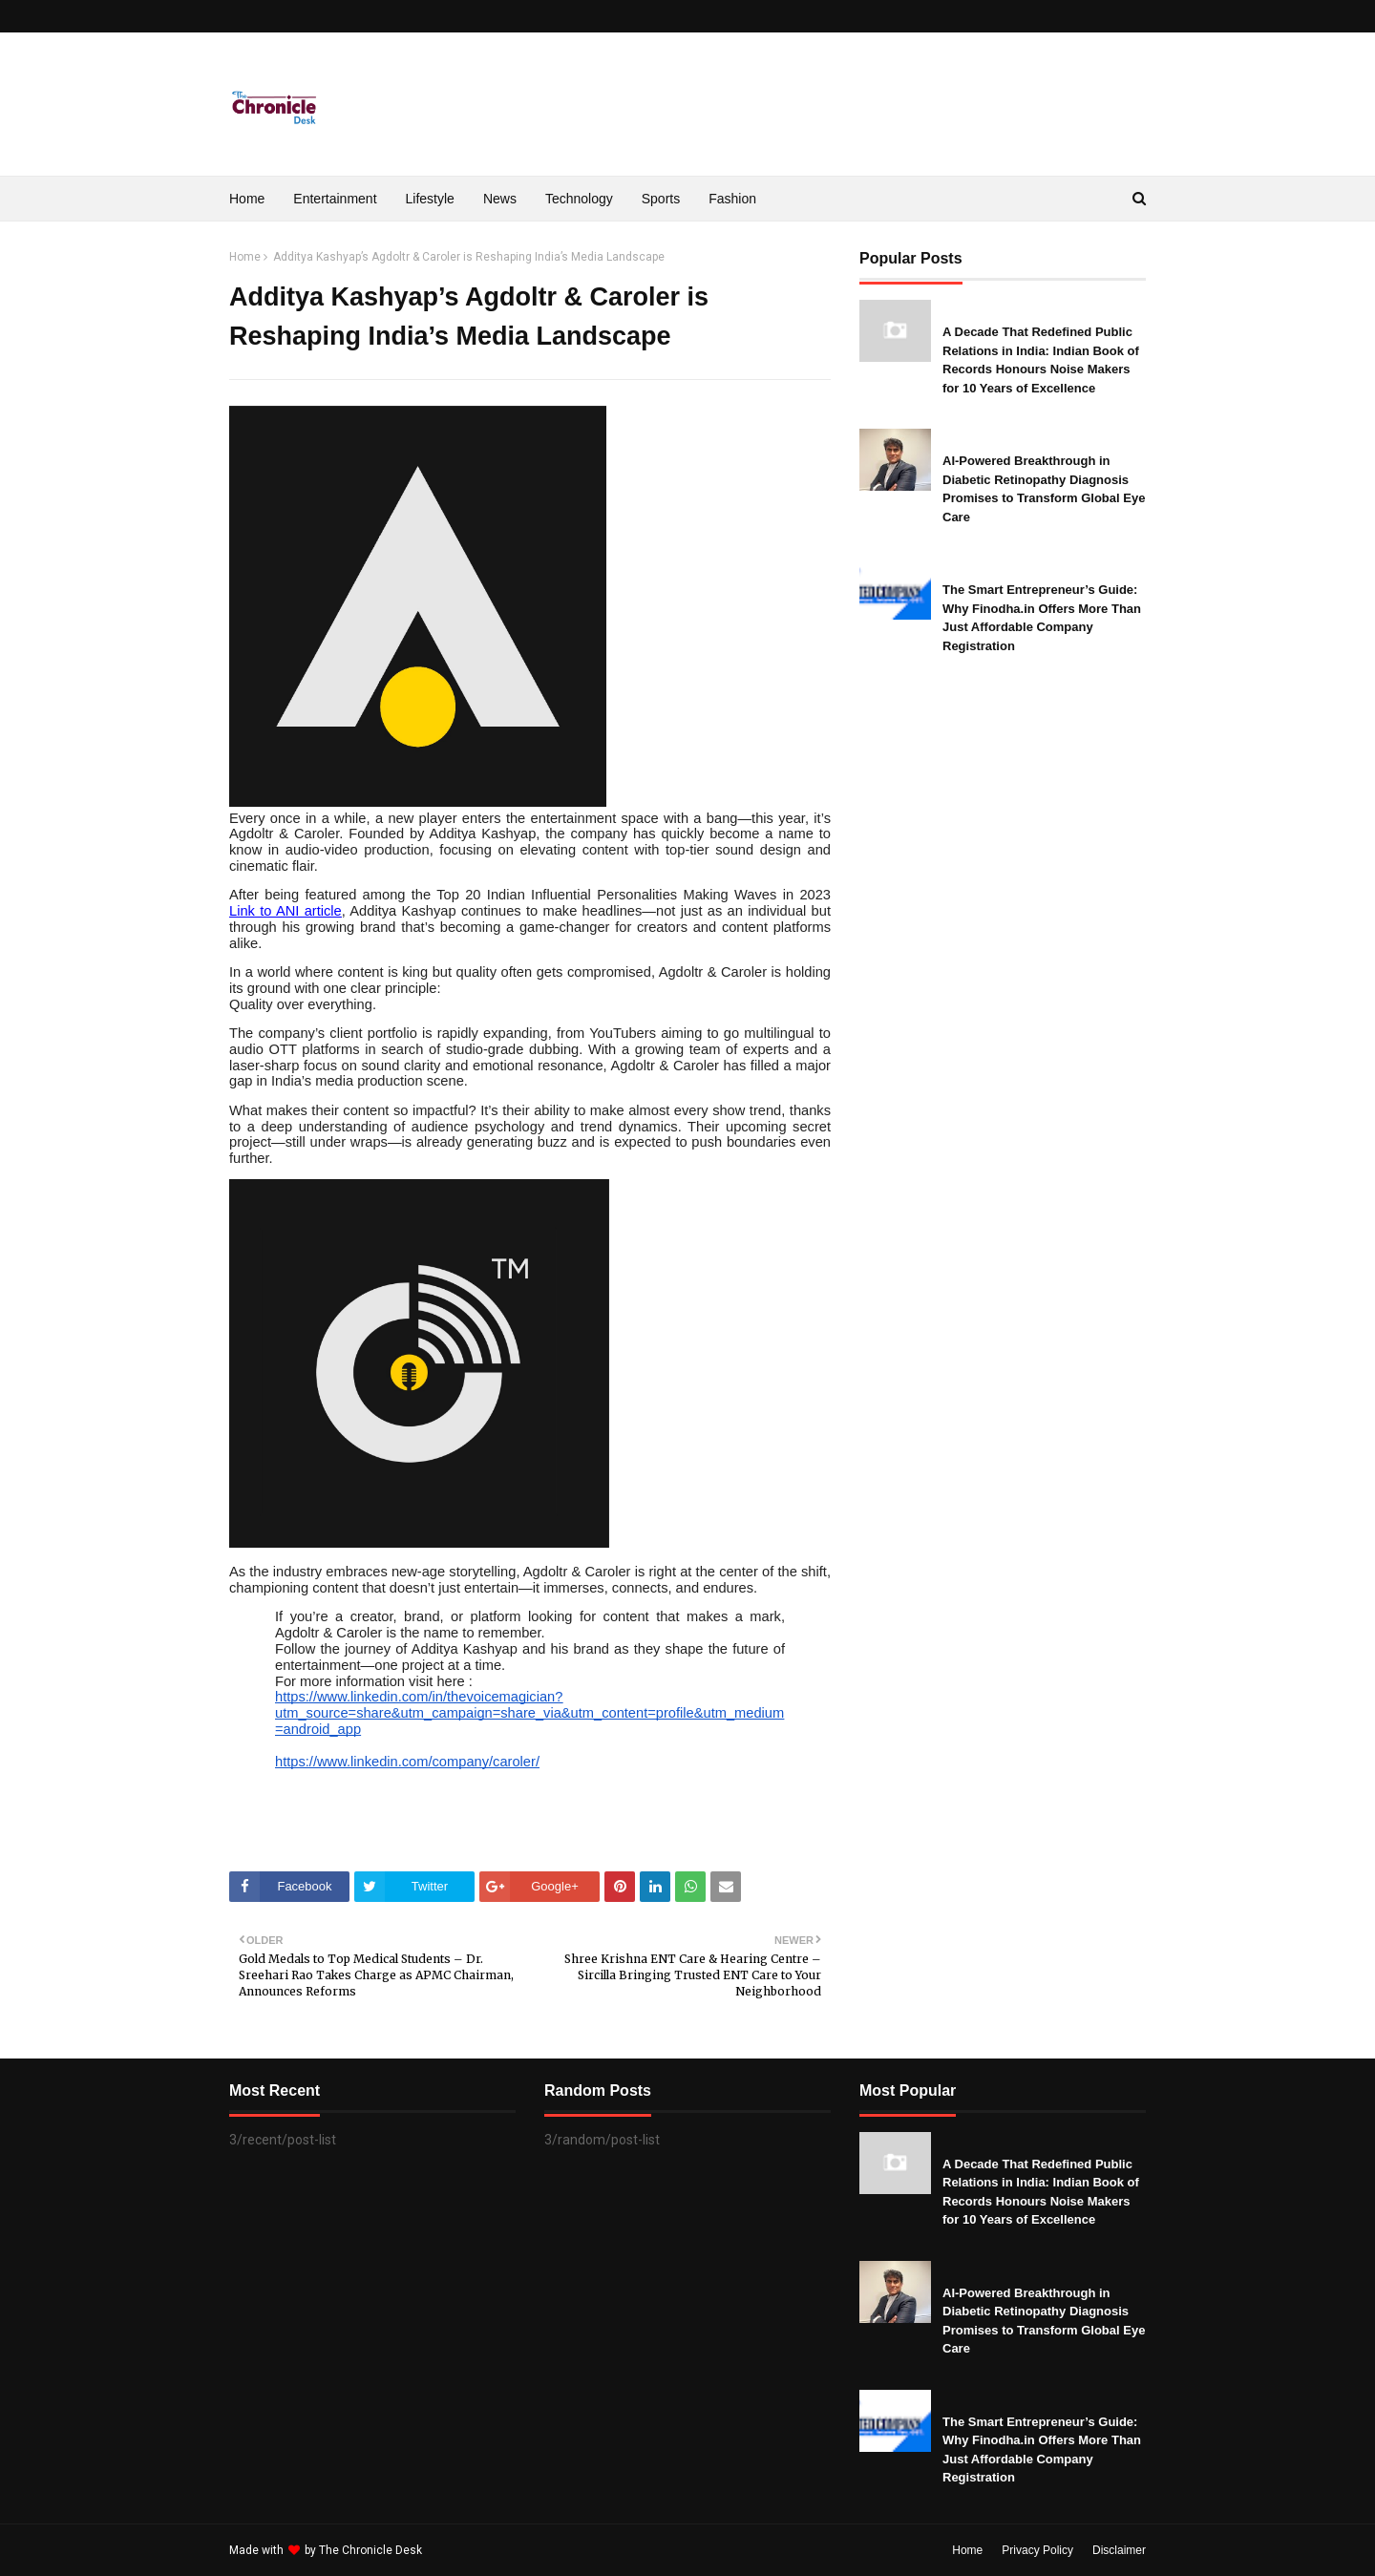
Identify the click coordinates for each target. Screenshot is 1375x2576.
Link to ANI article (285, 910)
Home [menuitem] (246, 198)
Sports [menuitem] (661, 198)
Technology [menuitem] (579, 198)
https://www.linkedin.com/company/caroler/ (407, 1761)
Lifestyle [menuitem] (430, 198)
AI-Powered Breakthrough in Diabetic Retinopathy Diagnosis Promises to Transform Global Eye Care (1043, 489)
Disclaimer (1119, 2550)
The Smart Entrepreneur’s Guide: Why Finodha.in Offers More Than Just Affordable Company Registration (1041, 617)
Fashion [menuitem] (732, 198)
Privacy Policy (1037, 2550)
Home (245, 257)
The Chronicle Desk (370, 2550)
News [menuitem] (500, 198)
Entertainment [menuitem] (334, 198)
